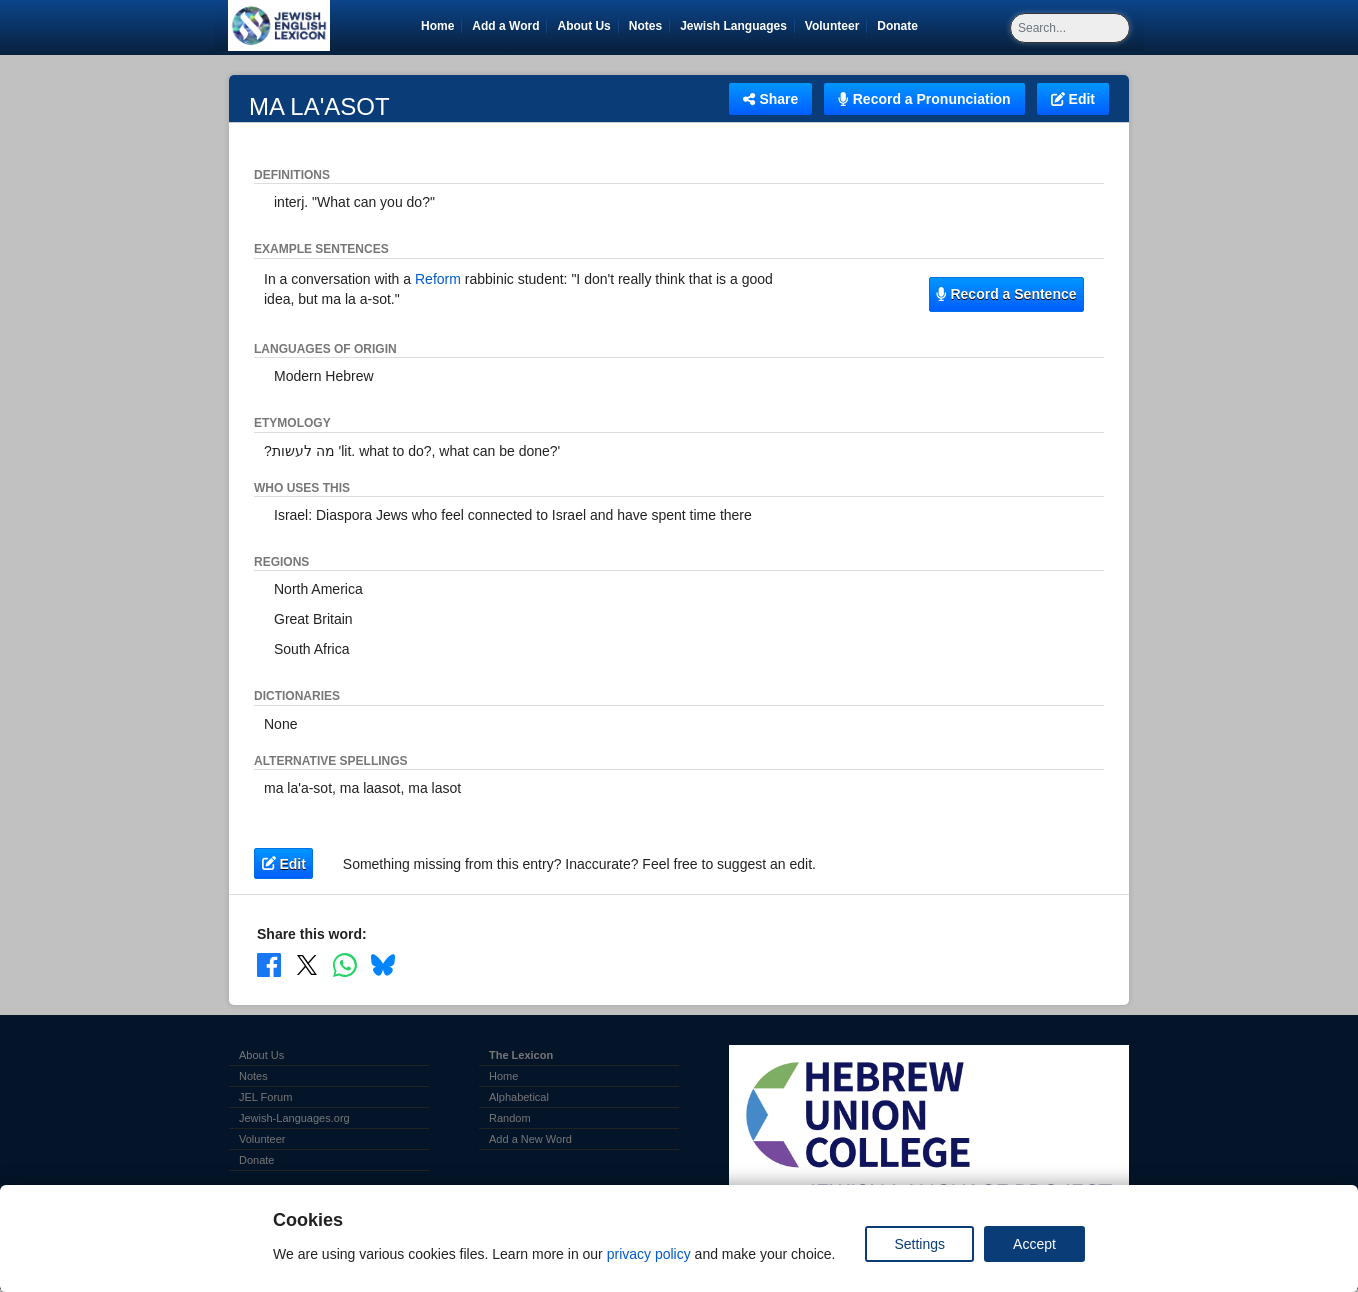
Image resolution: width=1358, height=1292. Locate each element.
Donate (901, 26)
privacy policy (649, 1254)
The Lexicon (521, 1055)
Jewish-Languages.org (294, 1118)
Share (770, 99)
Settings (919, 1244)
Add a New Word (530, 1139)
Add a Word (505, 26)
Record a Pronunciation (924, 99)
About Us (583, 26)
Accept (1034, 1244)
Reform (438, 279)
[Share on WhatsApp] (345, 965)
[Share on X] (307, 965)
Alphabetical (519, 1097)
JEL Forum (265, 1097)
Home (437, 26)
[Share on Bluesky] (383, 965)
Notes (645, 26)
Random (510, 1118)
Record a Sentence (1006, 294)
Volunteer (835, 26)
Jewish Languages (737, 26)
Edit (1073, 99)
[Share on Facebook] (269, 965)
